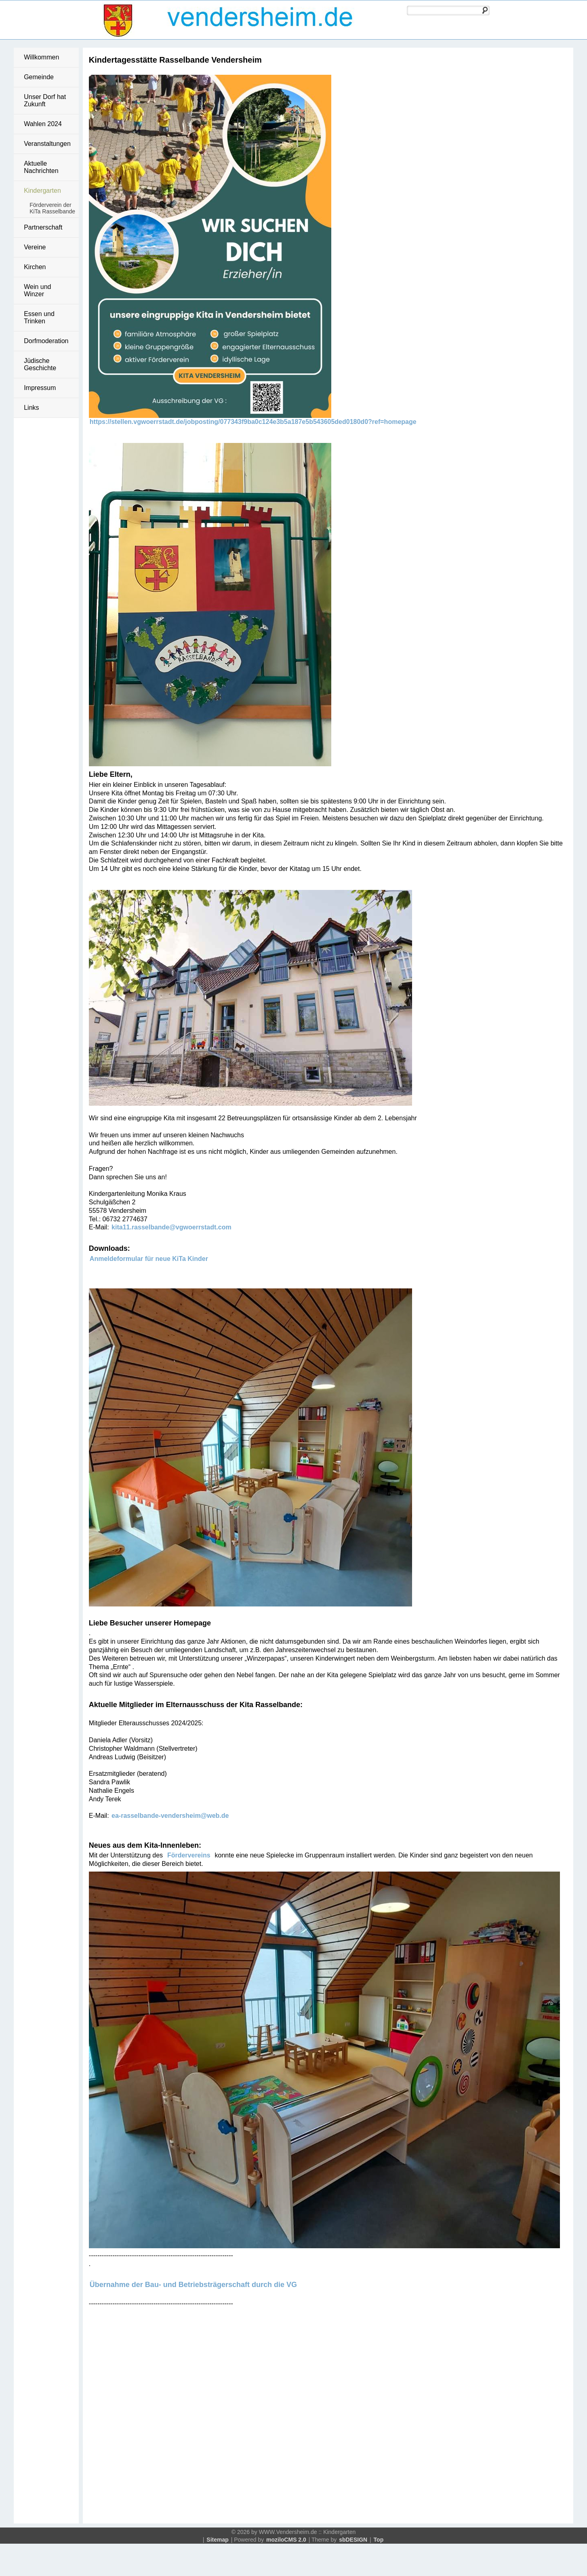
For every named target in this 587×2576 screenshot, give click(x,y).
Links (31, 407)
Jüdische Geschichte (40, 364)
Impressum (40, 387)
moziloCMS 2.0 (286, 2539)
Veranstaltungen (47, 143)
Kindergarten (42, 190)
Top (379, 2539)
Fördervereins (190, 1855)
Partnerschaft (43, 227)
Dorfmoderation (46, 340)
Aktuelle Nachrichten (41, 167)
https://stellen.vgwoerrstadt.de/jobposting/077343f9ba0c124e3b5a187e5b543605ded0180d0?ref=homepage (253, 421)
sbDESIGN (353, 2539)
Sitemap (217, 2539)
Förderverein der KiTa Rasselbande (52, 208)
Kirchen (35, 267)
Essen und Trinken (39, 317)
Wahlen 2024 (43, 123)
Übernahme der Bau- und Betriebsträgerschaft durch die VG (193, 2285)
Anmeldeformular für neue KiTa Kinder (149, 1258)
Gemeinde (39, 77)
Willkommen (41, 57)
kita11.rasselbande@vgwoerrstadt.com (171, 1227)
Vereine (35, 247)
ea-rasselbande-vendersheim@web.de (170, 1815)
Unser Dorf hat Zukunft (45, 100)
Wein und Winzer (37, 290)
